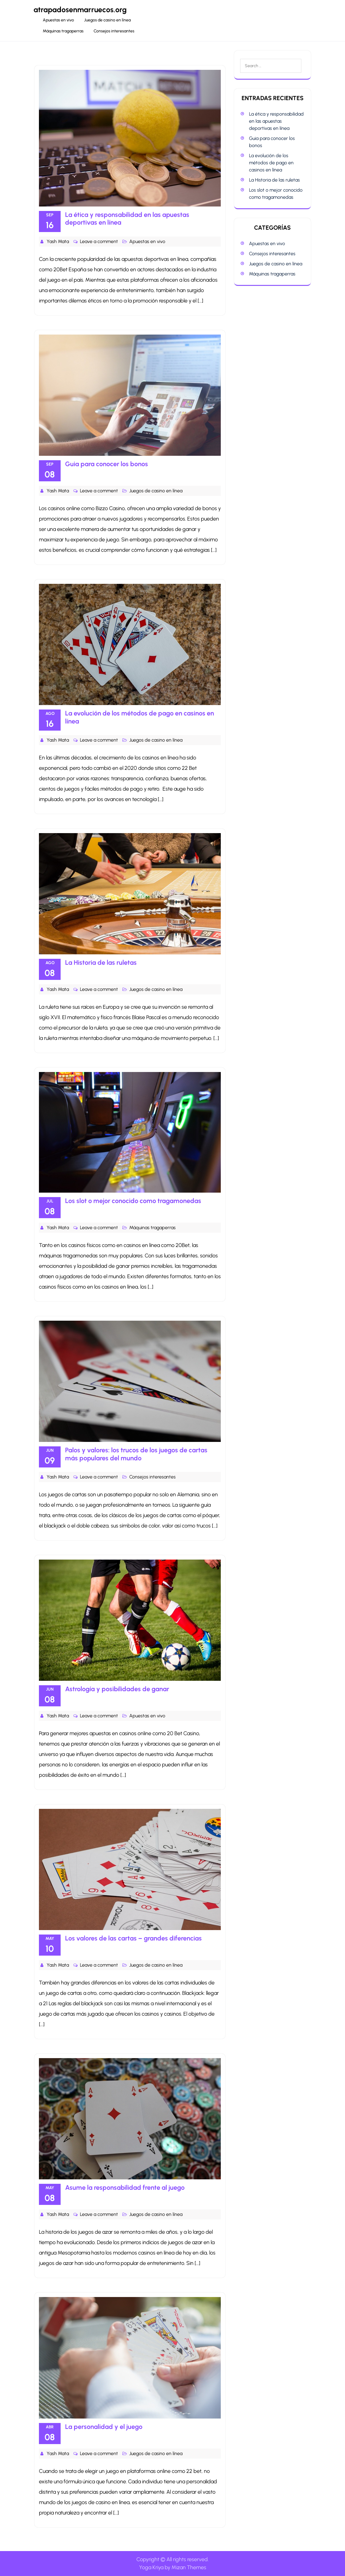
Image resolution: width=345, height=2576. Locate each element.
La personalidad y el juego (103, 2427)
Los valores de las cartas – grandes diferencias (133, 1938)
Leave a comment (99, 241)
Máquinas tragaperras (63, 31)
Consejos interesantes (114, 31)
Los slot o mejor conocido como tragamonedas (133, 1201)
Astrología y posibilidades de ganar (117, 1689)
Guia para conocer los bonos (106, 464)
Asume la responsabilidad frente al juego (125, 2188)
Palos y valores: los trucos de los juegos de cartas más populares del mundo (136, 1454)
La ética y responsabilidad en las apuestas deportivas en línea (127, 218)
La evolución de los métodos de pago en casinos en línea (139, 717)
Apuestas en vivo (58, 20)
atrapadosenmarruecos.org (80, 9)
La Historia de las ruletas (101, 962)
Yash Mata (58, 241)
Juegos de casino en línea (107, 20)
